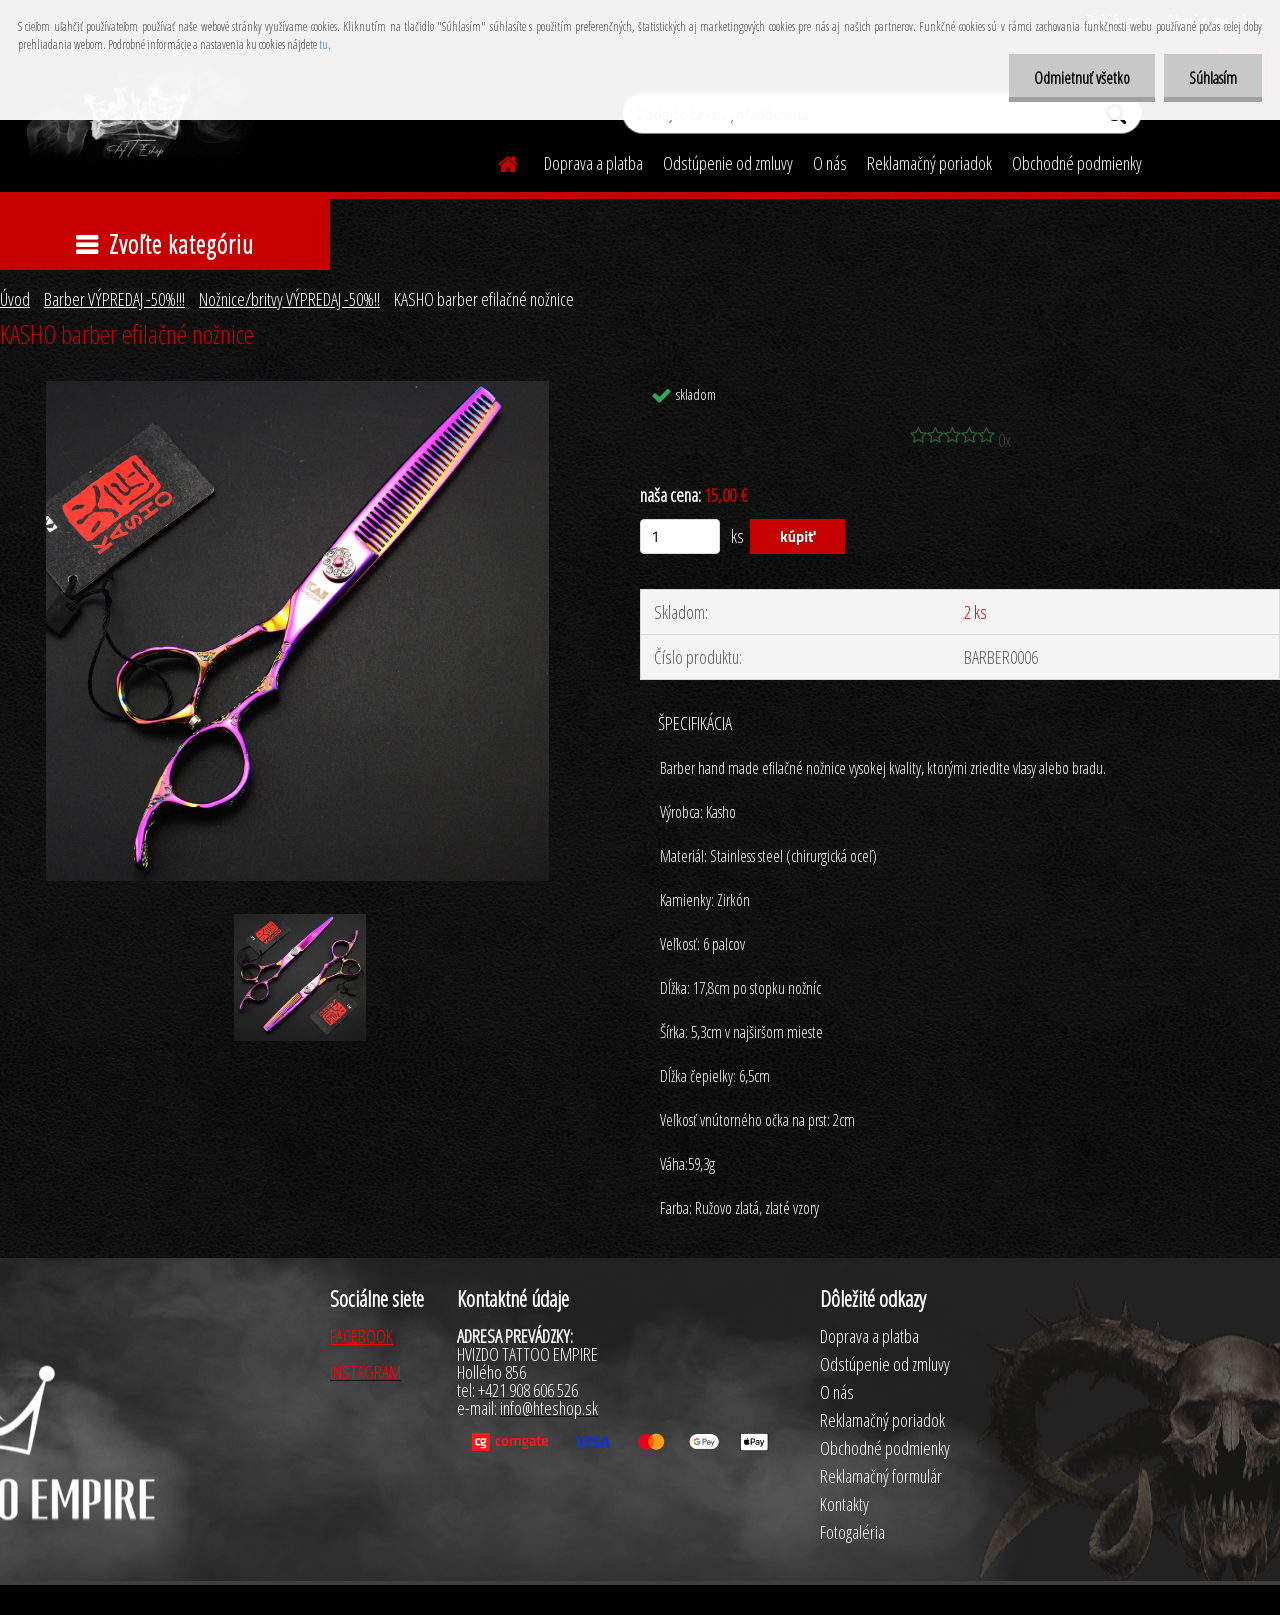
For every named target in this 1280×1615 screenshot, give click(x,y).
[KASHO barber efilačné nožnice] (297, 390)
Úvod (15, 299)
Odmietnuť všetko (1082, 78)
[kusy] (680, 536)
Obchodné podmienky (1077, 163)
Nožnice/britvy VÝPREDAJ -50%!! (289, 299)
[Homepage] (496, 161)
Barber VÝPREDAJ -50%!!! (114, 299)
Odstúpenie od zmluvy (728, 163)
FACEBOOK (361, 1336)
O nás (830, 163)
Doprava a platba (593, 163)
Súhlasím (1213, 78)
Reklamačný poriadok (929, 163)
